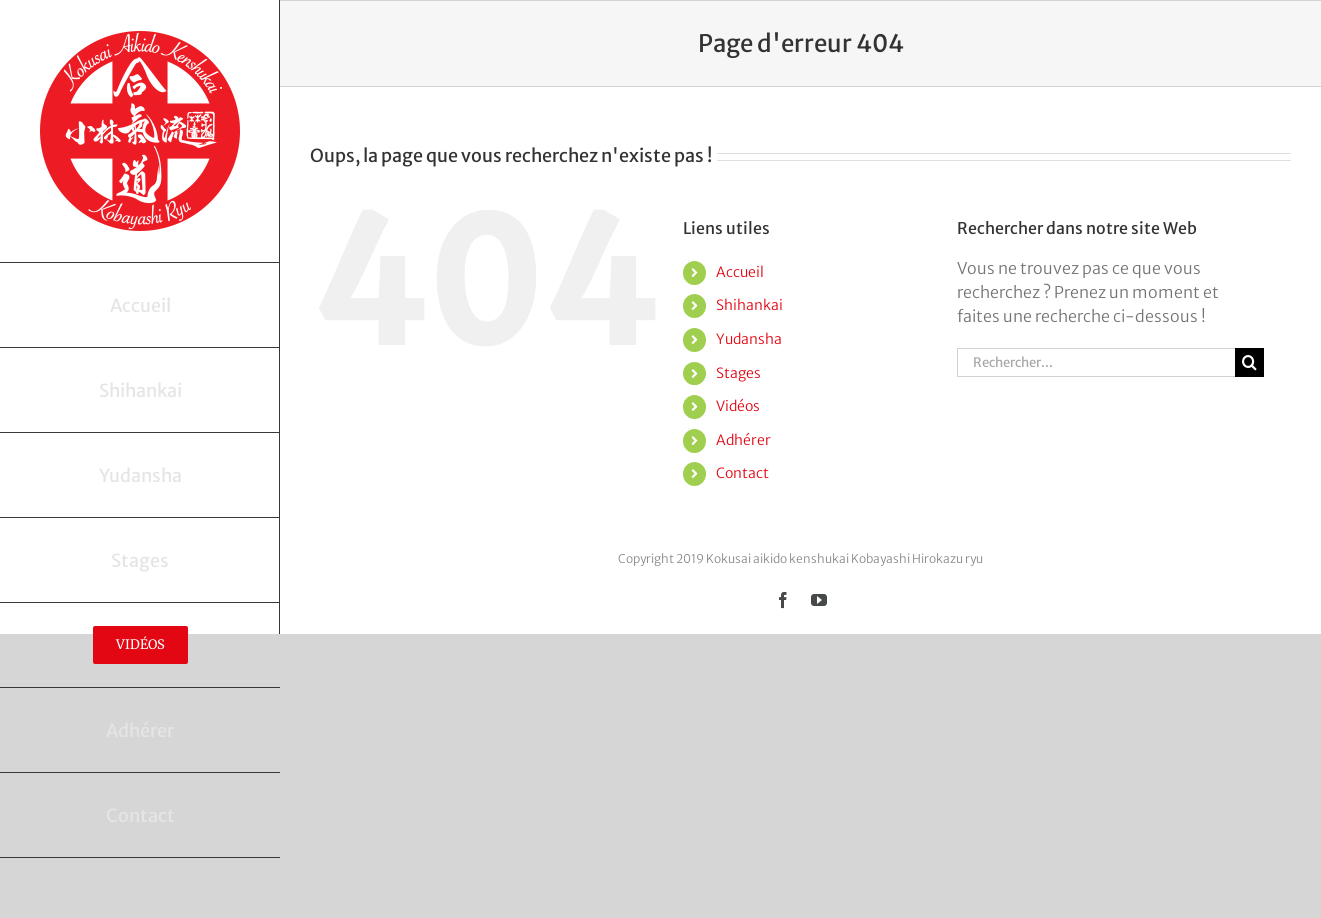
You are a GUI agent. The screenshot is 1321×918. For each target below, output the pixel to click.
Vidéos (738, 406)
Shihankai (749, 305)
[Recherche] (1249, 362)
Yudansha (749, 339)
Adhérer (743, 440)
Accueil (740, 272)
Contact (742, 473)
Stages (738, 373)
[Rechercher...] (1096, 362)
